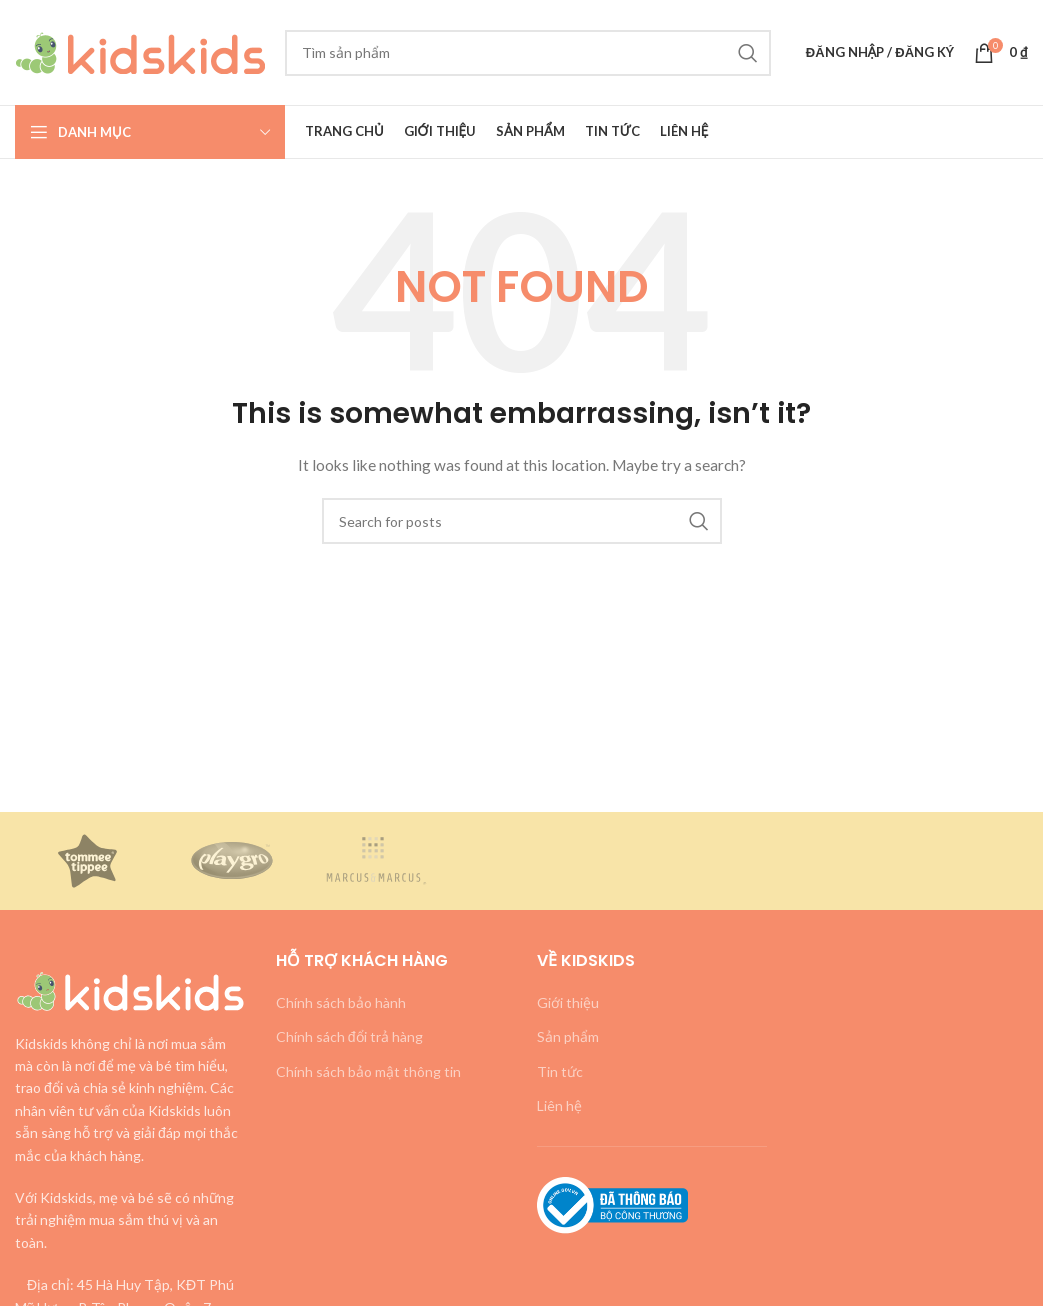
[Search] (528, 53)
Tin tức (560, 1071)
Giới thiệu (568, 1002)
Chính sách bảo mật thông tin (368, 1071)
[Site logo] (140, 50)
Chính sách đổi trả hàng (349, 1036)
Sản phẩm (568, 1036)
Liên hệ (559, 1105)
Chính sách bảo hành (341, 1002)
